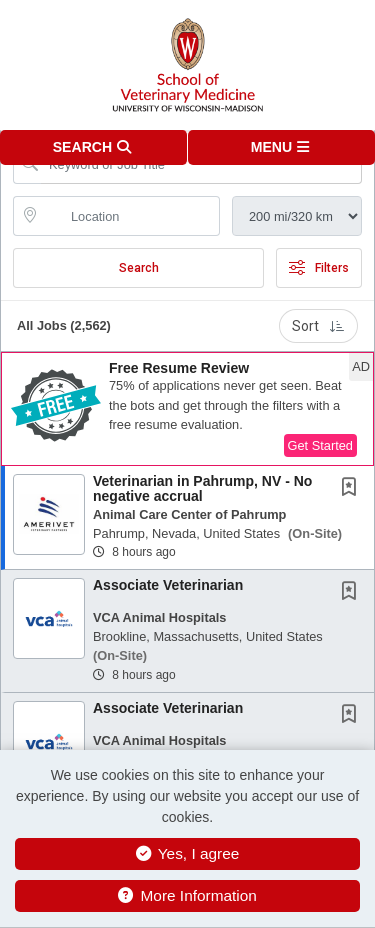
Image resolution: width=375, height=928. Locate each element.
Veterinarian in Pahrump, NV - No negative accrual (202, 488)
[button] (282, 147)
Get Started (320, 445)
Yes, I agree (188, 853)
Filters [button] (319, 268)
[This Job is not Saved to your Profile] (353, 489)
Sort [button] (318, 326)
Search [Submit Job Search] (139, 268)
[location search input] (130, 216)
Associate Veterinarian (168, 585)
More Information (187, 895)
